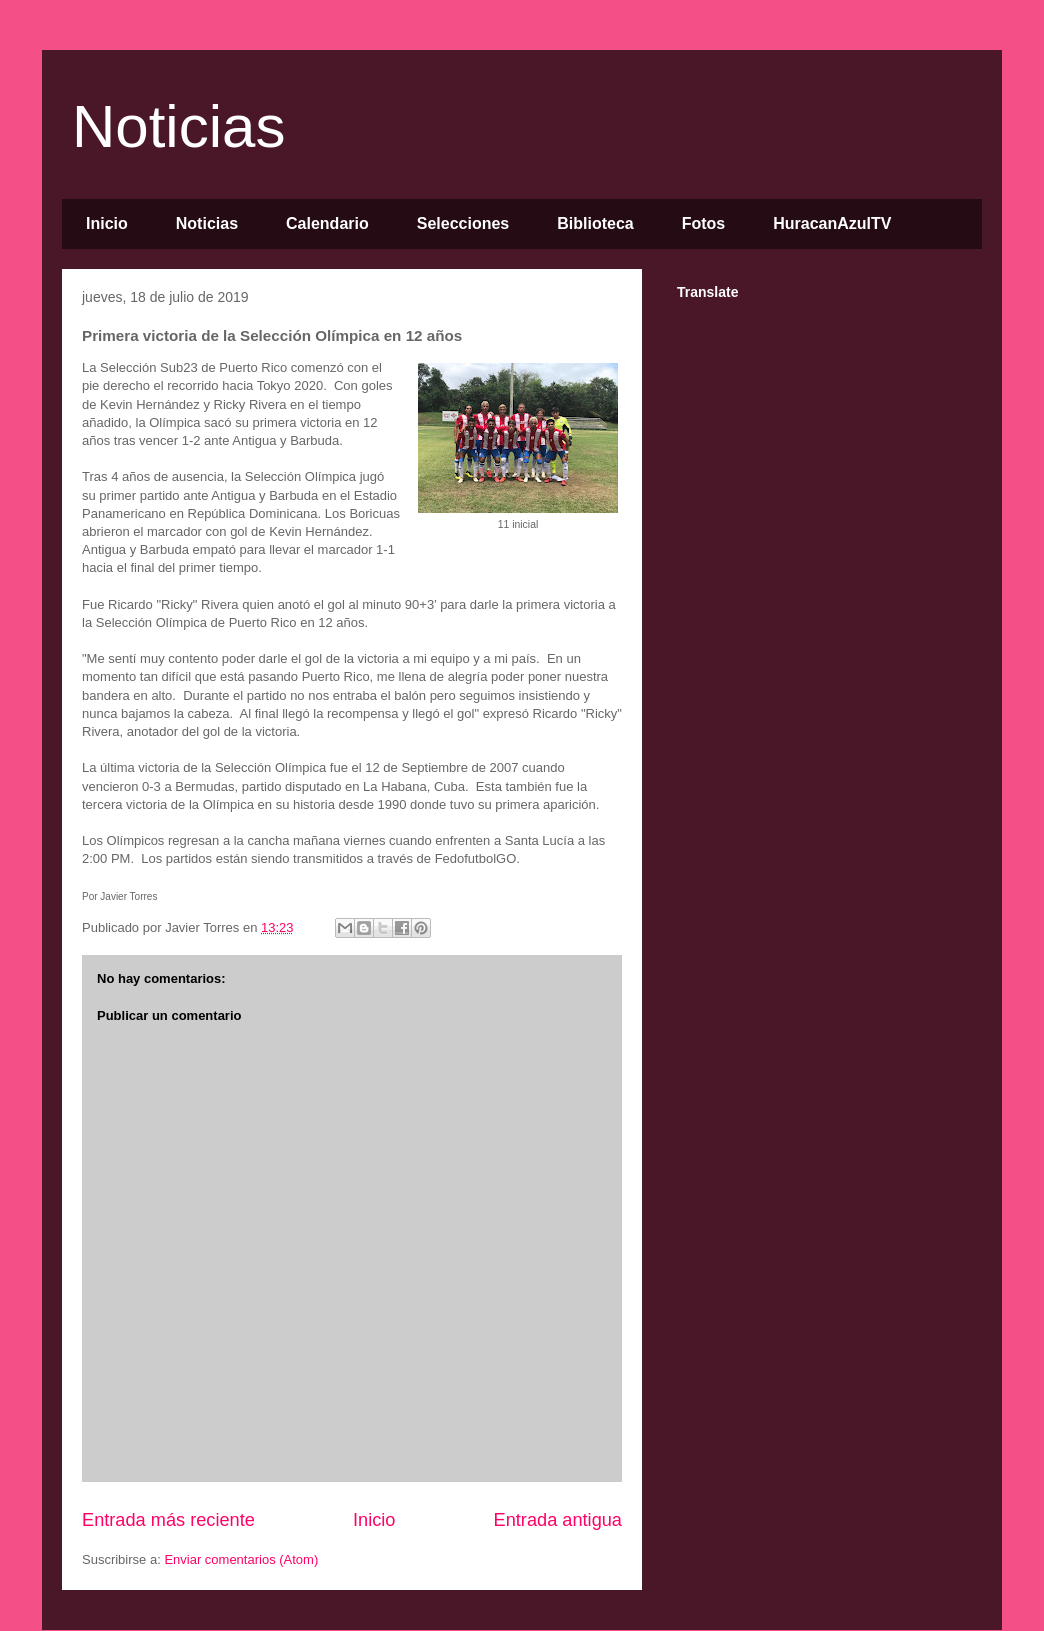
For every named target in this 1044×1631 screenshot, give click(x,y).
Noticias (178, 126)
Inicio (107, 223)
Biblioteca (595, 223)
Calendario (327, 223)
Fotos (704, 223)
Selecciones (463, 223)
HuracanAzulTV (832, 223)
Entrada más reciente (168, 1520)
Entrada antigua (558, 1520)
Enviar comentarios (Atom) (241, 1559)
